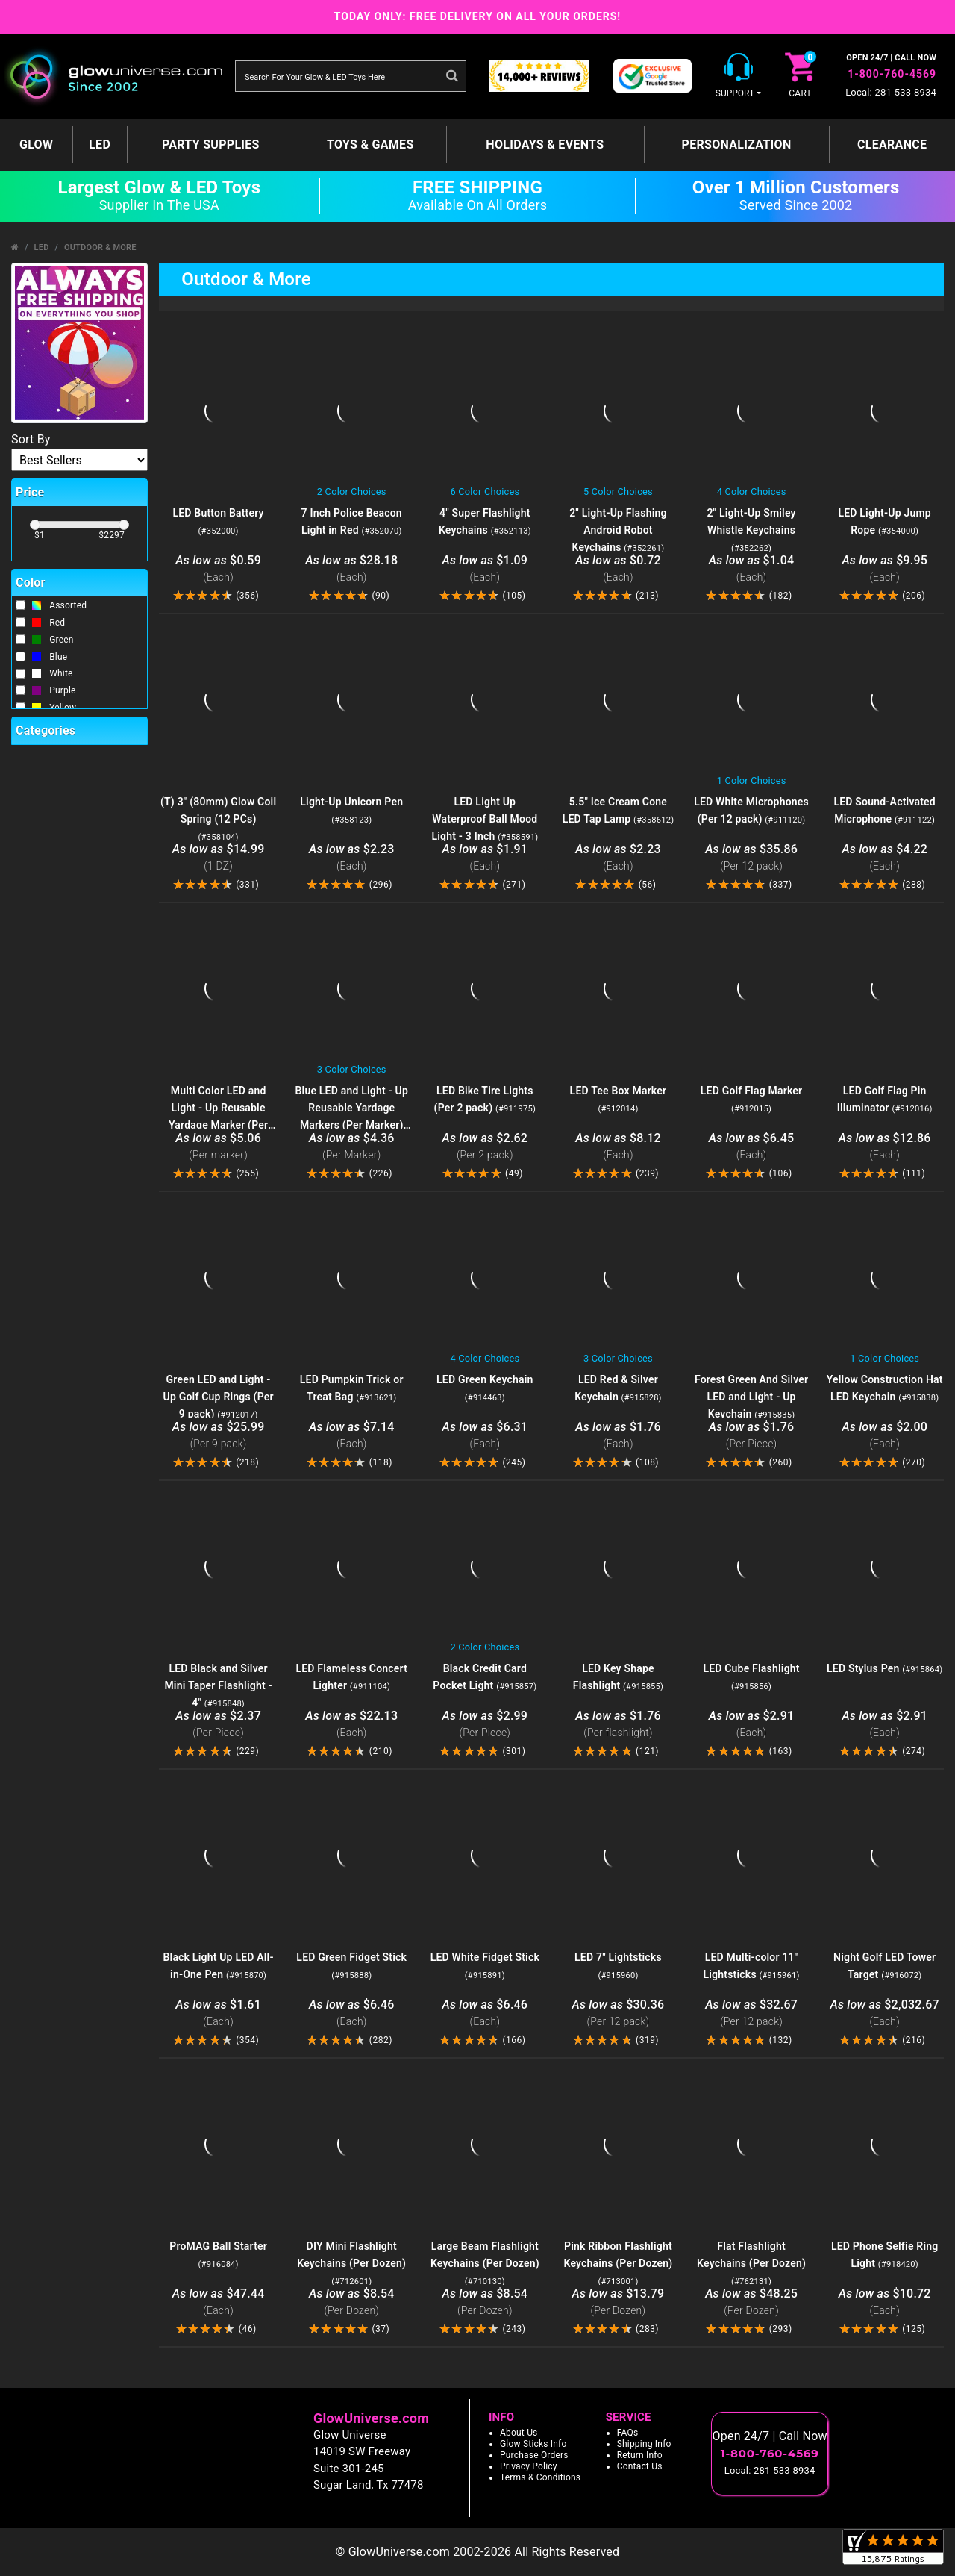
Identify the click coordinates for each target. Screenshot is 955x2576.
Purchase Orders (534, 2455)
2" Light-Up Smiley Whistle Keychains (751, 530)
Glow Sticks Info (533, 2444)
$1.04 (751, 569)
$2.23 (352, 858)
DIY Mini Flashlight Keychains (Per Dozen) (351, 2263)
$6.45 (751, 1147)
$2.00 (884, 1436)
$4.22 (884, 858)
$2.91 (751, 1725)
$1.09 (485, 569)
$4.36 (352, 1147)
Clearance (892, 144)
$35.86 (751, 858)
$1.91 (485, 858)
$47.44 (218, 2302)
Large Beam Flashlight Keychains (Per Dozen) (484, 2263)
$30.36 (618, 2014)
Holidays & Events (545, 144)
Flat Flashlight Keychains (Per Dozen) (751, 2263)
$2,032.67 (884, 2014)
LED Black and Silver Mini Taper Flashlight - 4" (218, 1685)
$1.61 (218, 2014)
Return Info (640, 2455)
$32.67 (751, 2014)
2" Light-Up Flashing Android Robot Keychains (618, 530)
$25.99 (218, 1436)
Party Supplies (211, 144)
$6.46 (352, 2014)
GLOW (36, 144)
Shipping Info (644, 2444)
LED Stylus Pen (884, 1668)
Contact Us (640, 2466)
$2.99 (485, 1725)
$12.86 (884, 1147)
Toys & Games (370, 144)
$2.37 (218, 1725)
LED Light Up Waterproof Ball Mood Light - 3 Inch (484, 819)
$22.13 (352, 1725)
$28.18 (352, 569)
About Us (519, 2432)
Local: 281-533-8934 (890, 92)
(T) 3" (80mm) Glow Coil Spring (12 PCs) (218, 819)
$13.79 (618, 2302)
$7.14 (352, 1436)
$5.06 (218, 1147)
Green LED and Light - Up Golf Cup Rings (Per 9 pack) (218, 1396)
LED (99, 144)
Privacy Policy (528, 2466)
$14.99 (218, 858)
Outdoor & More (100, 247)
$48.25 (751, 2302)
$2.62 (485, 1147)
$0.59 (218, 569)
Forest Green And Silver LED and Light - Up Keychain (751, 1396)
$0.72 (618, 569)
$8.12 (618, 1147)
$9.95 (884, 569)
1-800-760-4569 (892, 74)
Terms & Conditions (540, 2477)
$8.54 (352, 2302)
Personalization (737, 144)
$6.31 (485, 1436)
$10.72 (884, 2302)
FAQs (628, 2432)
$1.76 (618, 1436)
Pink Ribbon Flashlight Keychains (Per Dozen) (617, 2263)
